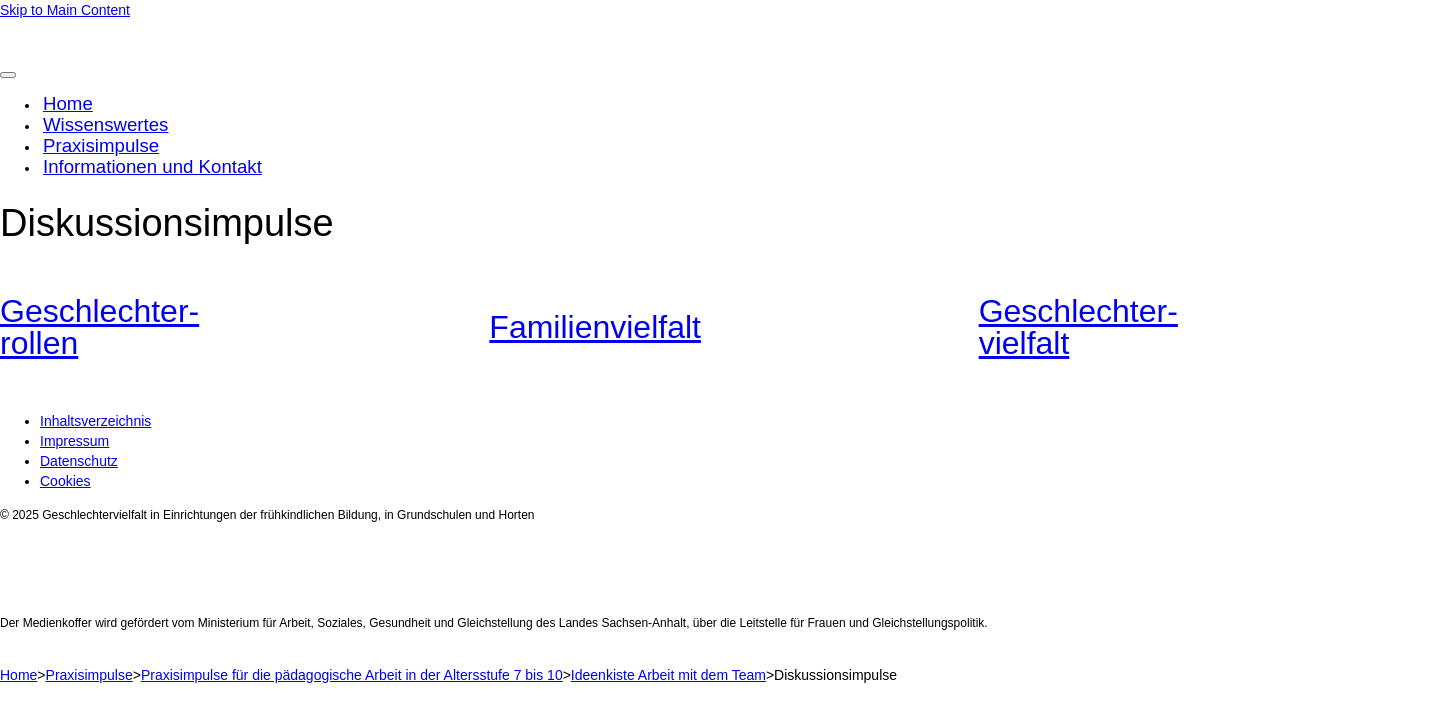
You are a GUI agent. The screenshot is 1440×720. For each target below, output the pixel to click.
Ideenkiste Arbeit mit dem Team (668, 675)
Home (68, 103)
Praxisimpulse (101, 145)
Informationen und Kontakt (152, 166)
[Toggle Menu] (8, 75)
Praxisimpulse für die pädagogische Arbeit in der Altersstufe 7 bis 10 (352, 675)
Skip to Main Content (65, 10)
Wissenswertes (105, 124)
